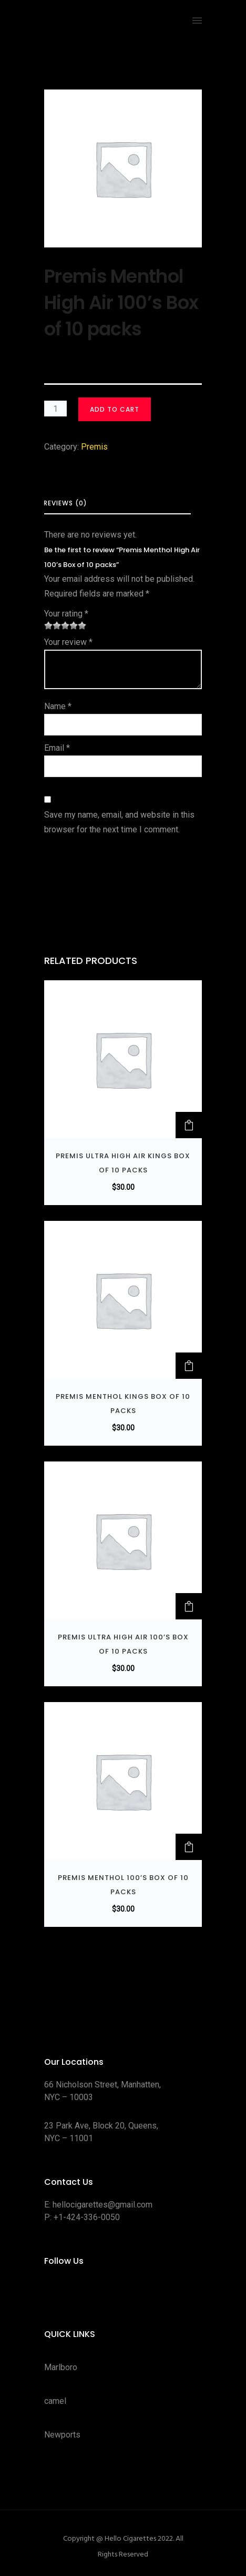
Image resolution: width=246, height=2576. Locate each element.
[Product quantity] (55, 408)
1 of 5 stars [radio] (48, 625)
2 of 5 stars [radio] (52, 625)
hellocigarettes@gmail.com (102, 2205)
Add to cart (114, 409)
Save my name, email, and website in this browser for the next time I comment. (119, 822)
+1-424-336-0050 (87, 2217)
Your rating (66, 614)
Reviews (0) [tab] (65, 503)
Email (57, 748)
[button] (189, 1125)
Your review (68, 642)
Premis (94, 447)
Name (57, 706)
